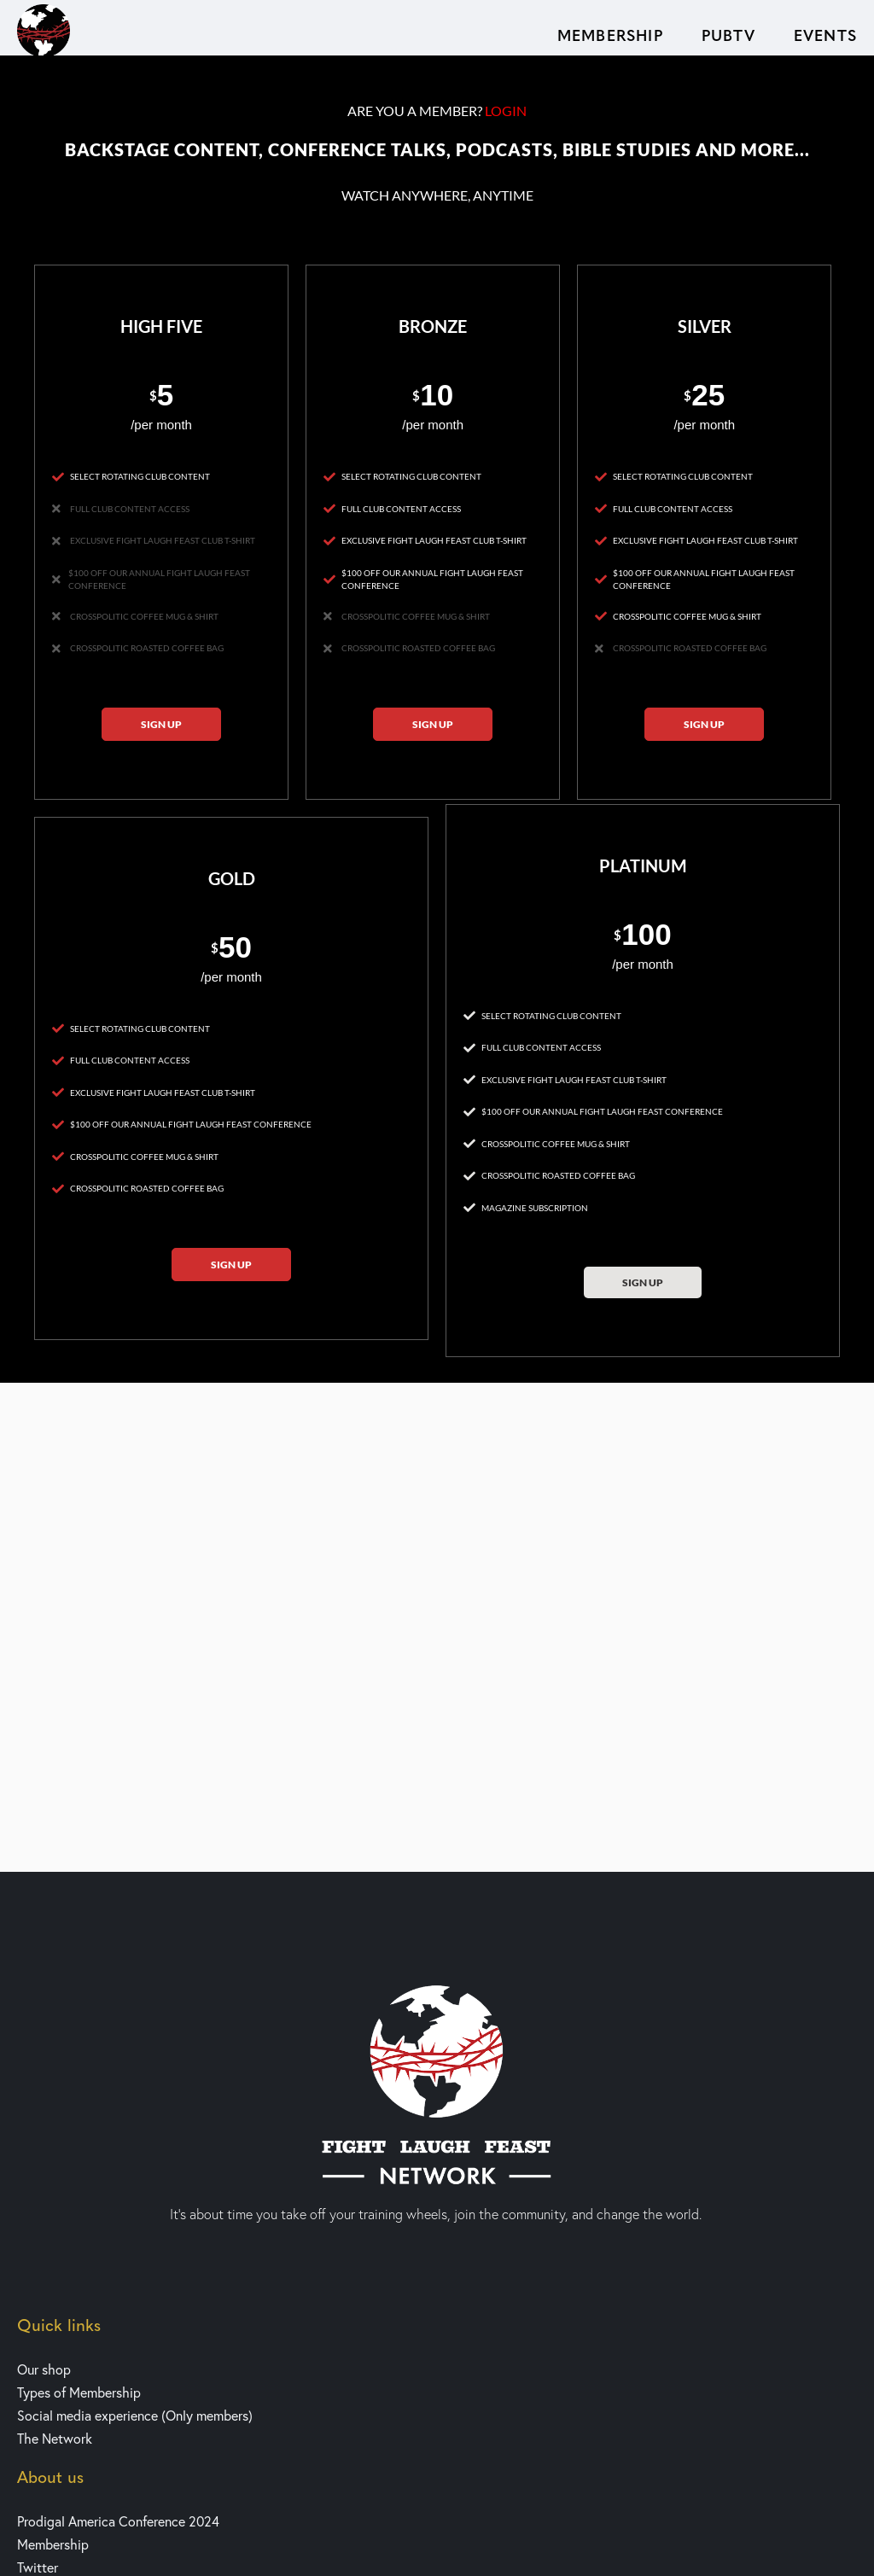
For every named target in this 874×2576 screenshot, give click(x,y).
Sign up (161, 724)
